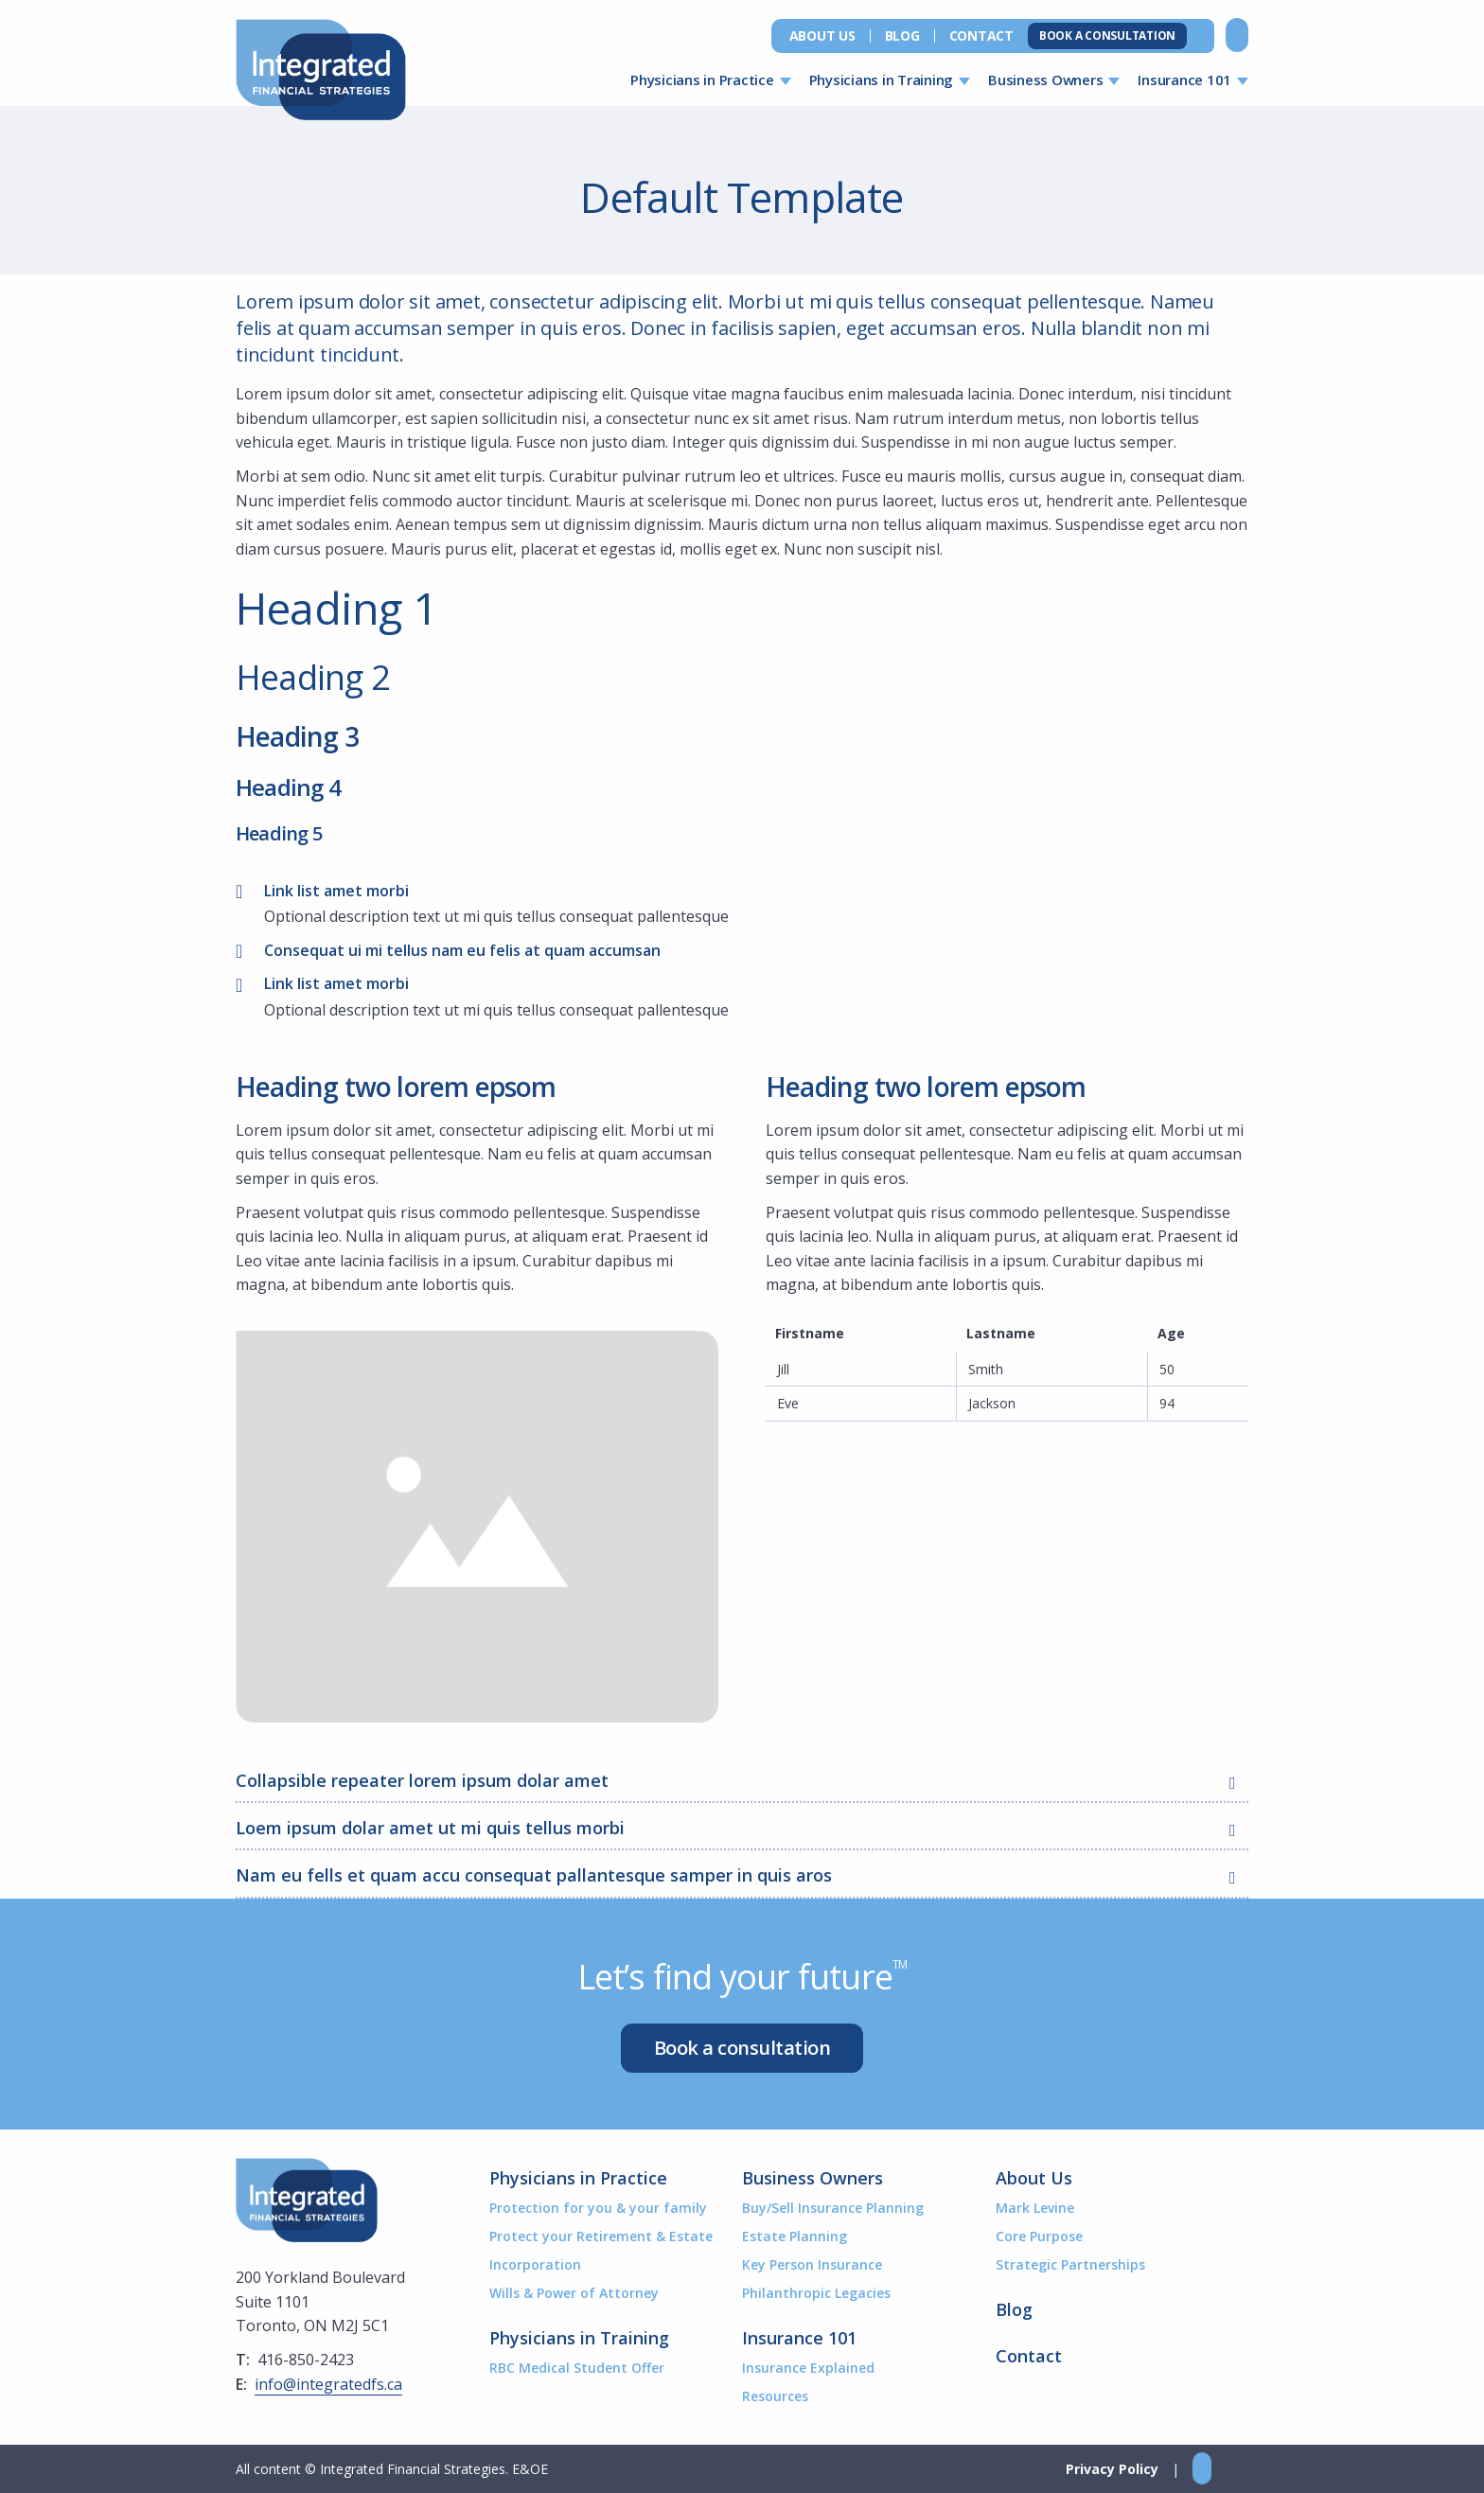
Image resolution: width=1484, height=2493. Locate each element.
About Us (822, 36)
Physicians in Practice (702, 79)
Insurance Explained (808, 2368)
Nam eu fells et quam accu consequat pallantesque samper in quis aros (742, 1876)
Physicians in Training (881, 79)
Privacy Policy (1112, 2469)
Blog (902, 36)
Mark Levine (1035, 2208)
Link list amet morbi (336, 890)
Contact (981, 36)
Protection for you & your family (598, 2208)
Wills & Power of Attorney (574, 2293)
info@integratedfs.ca (328, 2384)
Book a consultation (742, 2047)
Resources (775, 2396)
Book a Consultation (1107, 35)
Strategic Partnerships (1070, 2264)
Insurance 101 (1184, 79)
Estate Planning (794, 2236)
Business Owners (1045, 79)
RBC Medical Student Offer (576, 2368)
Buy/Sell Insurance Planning (833, 2208)
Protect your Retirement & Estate (601, 2236)
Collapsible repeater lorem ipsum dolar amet (742, 1782)
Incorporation (535, 2264)
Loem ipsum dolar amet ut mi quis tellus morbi (742, 1829)
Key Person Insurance (812, 2264)
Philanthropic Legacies (816, 2293)
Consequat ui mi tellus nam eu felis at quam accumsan (462, 950)
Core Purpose (1039, 2236)
